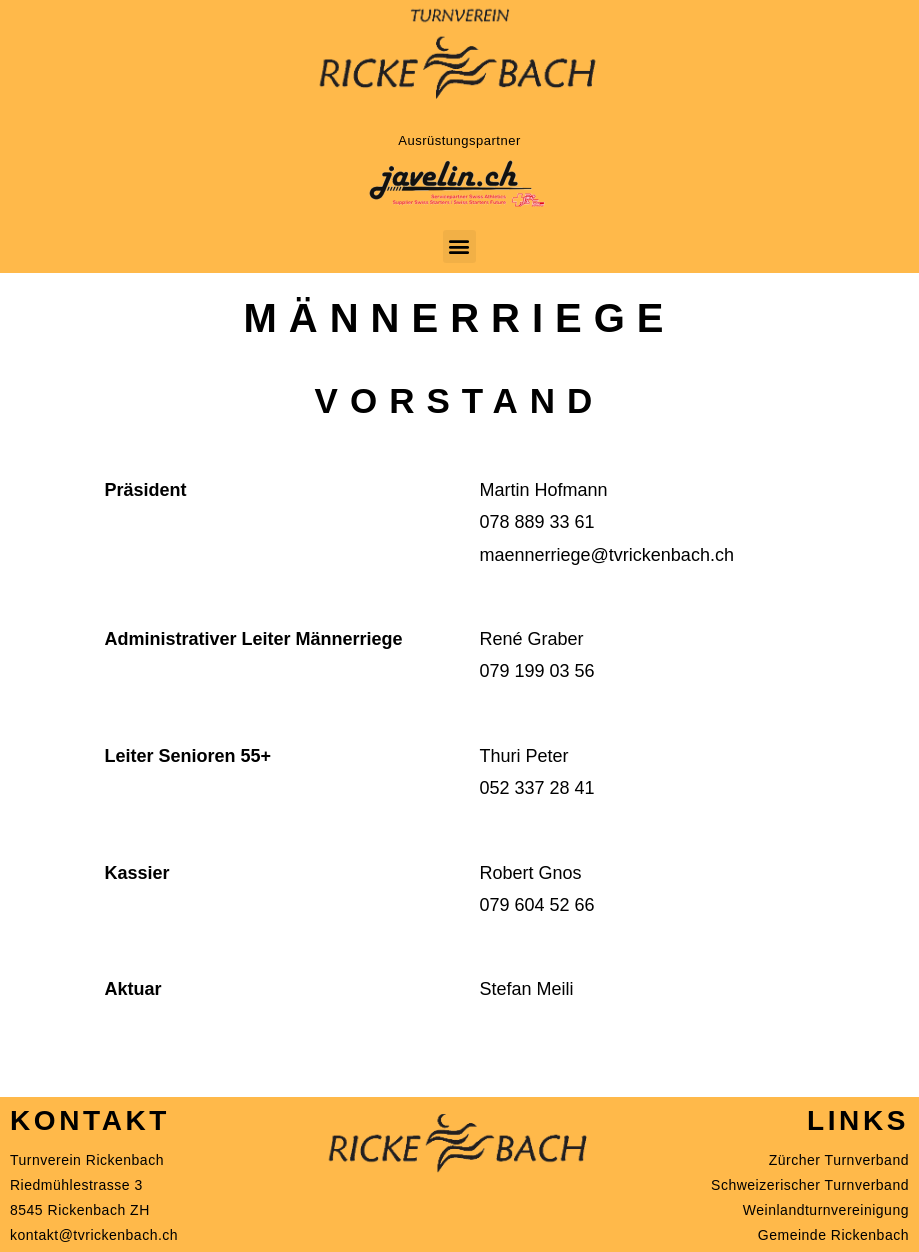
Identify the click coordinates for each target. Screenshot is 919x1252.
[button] (459, 246)
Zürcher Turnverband (839, 1160)
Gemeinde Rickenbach (833, 1235)
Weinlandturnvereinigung (826, 1210)
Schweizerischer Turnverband (810, 1185)
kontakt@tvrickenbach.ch (94, 1235)
